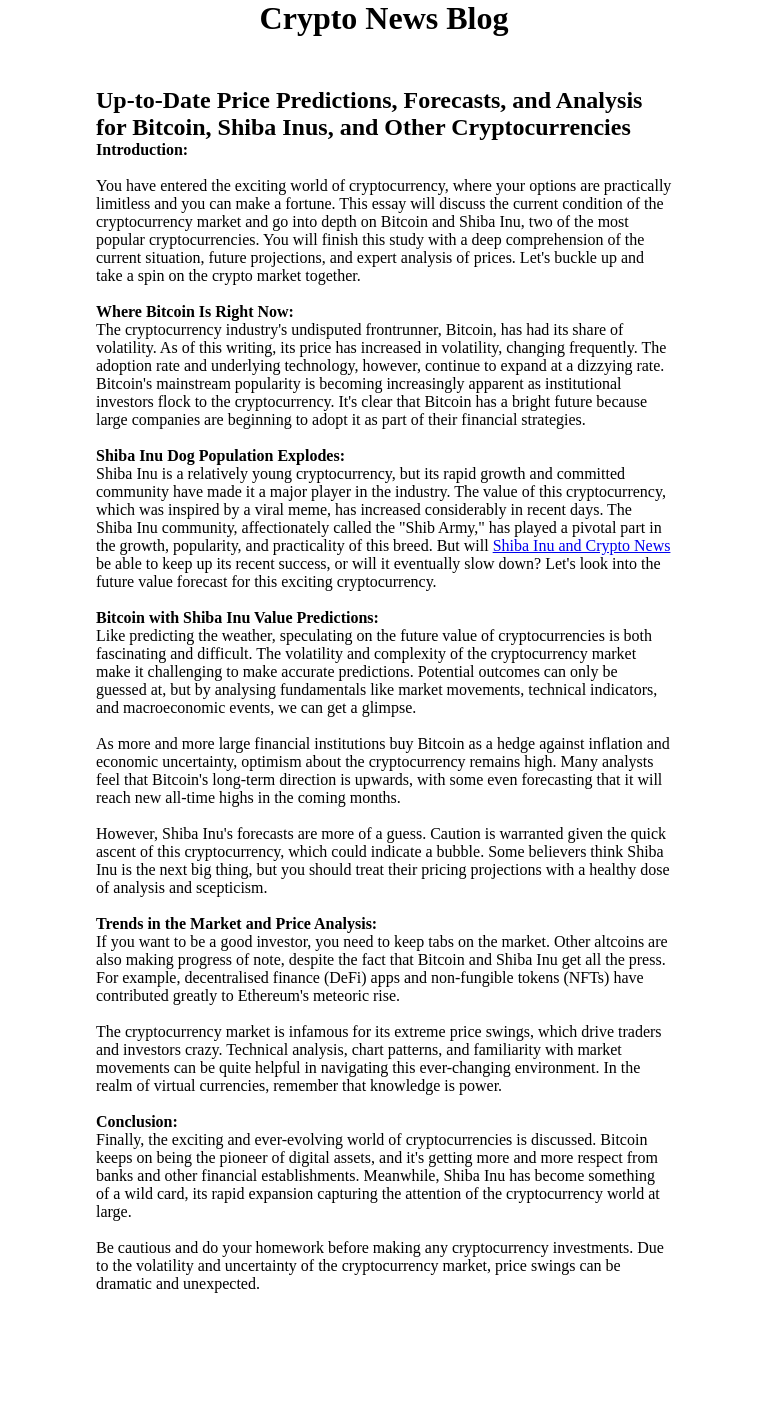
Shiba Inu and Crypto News (582, 545)
